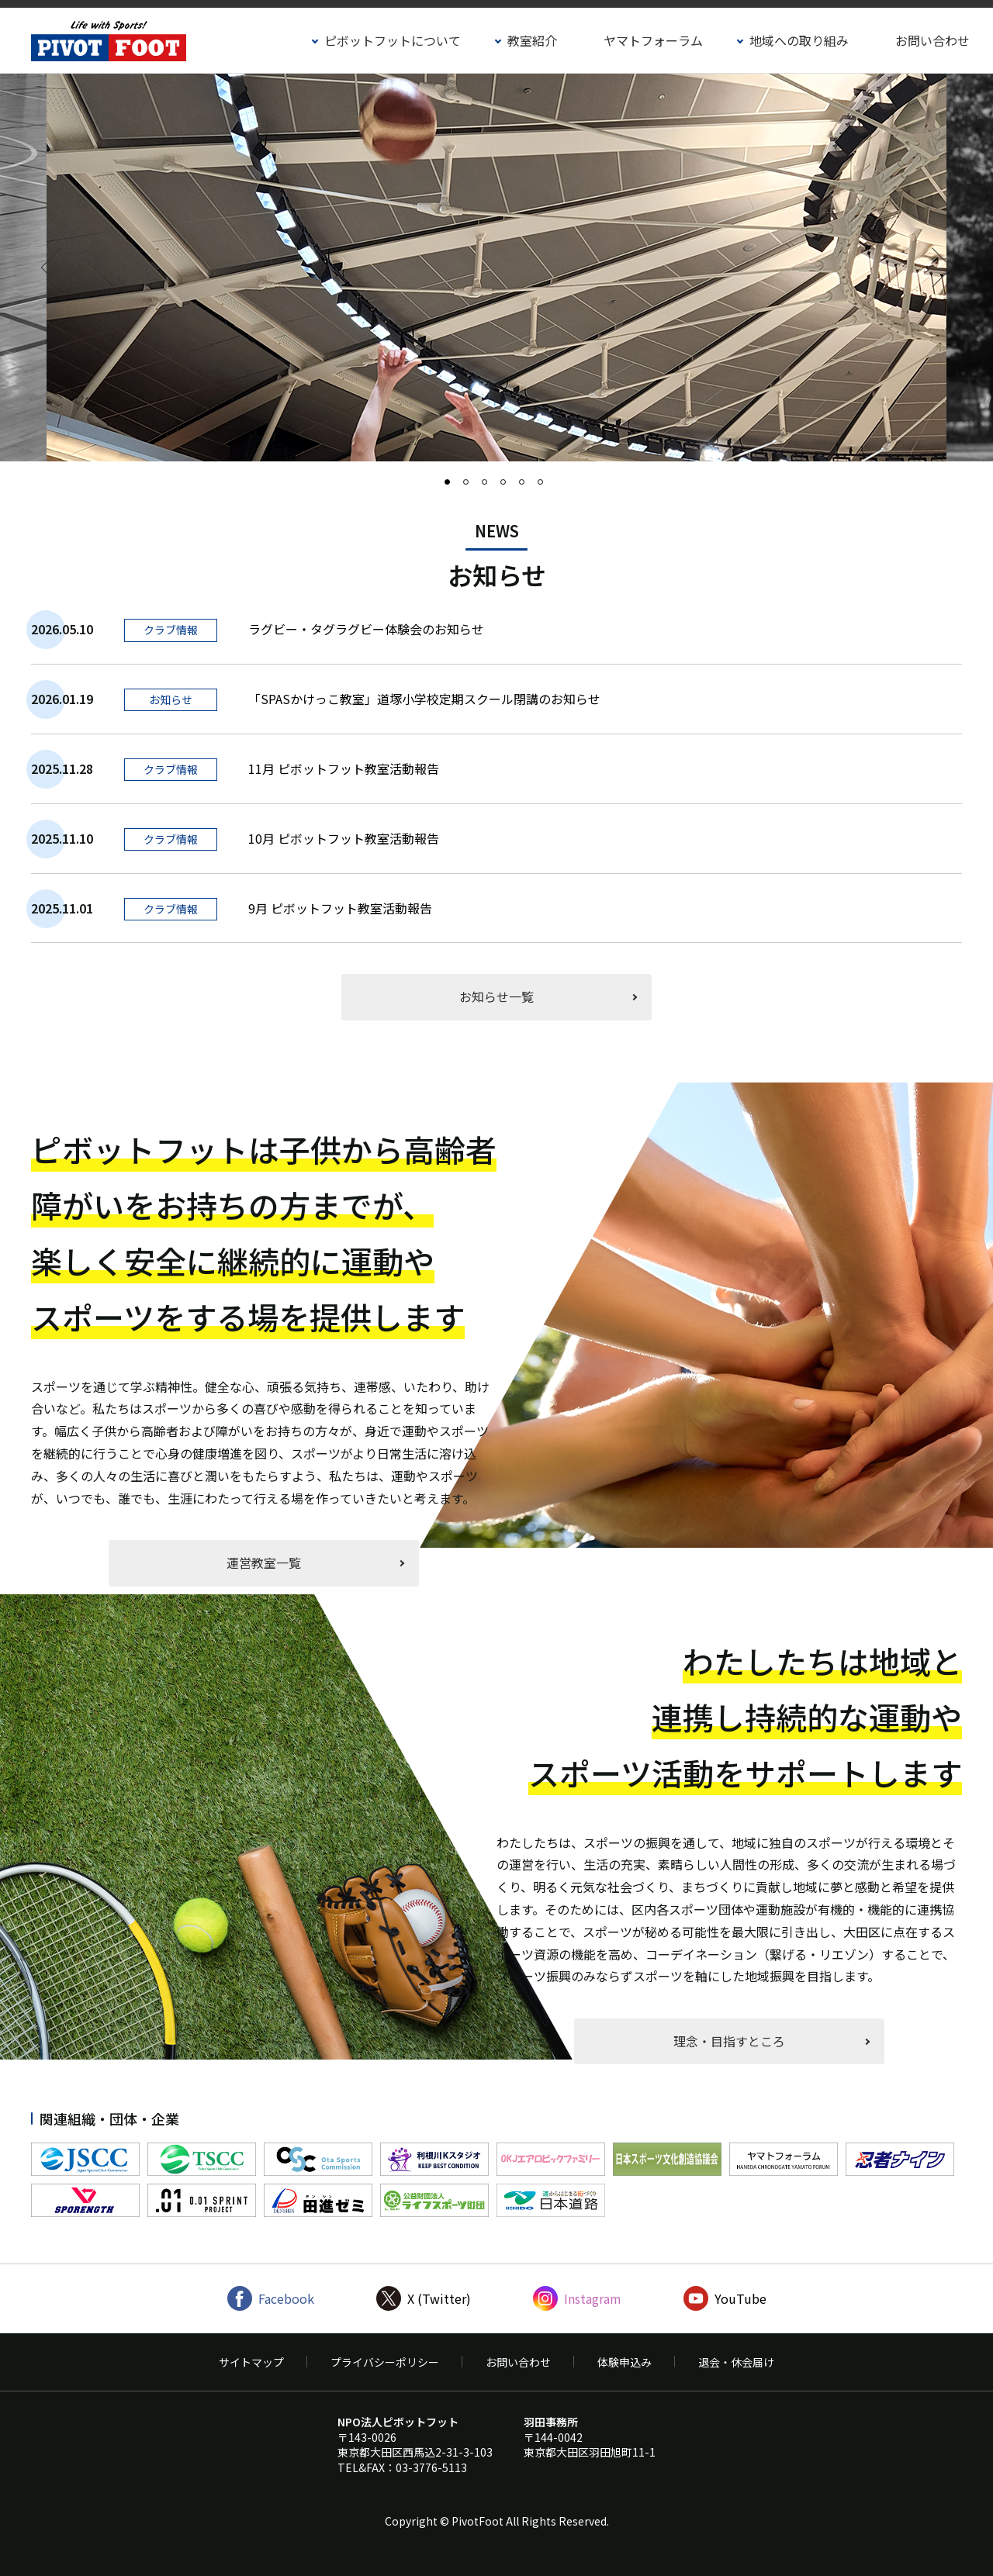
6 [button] (545, 487)
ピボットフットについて (392, 40)
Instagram (592, 2298)
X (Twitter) (439, 2298)
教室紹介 (532, 40)
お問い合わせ (932, 40)
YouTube (740, 2298)
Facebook (286, 2298)
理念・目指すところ (729, 2041)
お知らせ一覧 (496, 996)
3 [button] (489, 487)
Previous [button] (61, 268)
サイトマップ (251, 2362)
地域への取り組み (799, 40)
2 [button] (471, 487)
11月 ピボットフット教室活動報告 (343, 768)
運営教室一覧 (264, 1562)
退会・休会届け (736, 2362)
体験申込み (624, 2362)
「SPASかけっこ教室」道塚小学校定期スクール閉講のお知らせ (424, 698)
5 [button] (527, 487)
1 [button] (452, 487)
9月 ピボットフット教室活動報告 (340, 908)
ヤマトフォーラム (653, 40)
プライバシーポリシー (384, 2362)
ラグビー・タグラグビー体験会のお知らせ (366, 629)
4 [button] (508, 487)
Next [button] (933, 268)
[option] (496, 267)
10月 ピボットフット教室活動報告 (343, 838)
